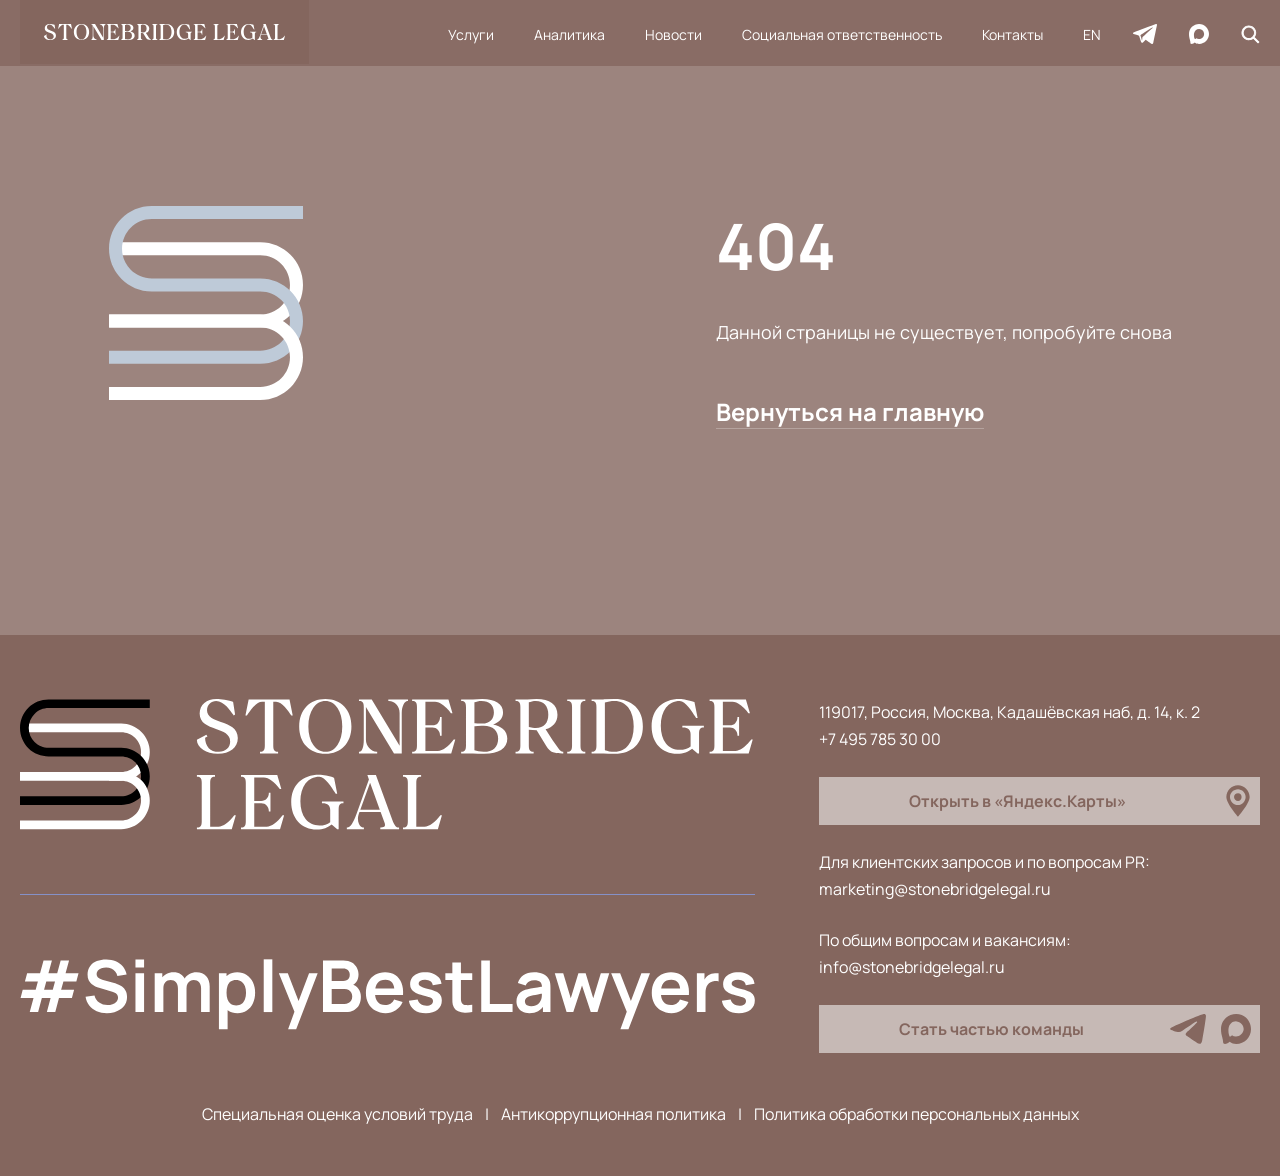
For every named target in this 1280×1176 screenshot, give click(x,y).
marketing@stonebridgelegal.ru (935, 889)
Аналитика (569, 34)
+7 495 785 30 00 (880, 739)
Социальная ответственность (842, 34)
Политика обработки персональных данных (916, 1114)
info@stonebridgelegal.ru (912, 967)
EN (1092, 34)
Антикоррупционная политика (613, 1114)
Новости (673, 34)
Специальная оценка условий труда (337, 1114)
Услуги (471, 34)
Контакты (1012, 34)
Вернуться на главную (850, 411)
